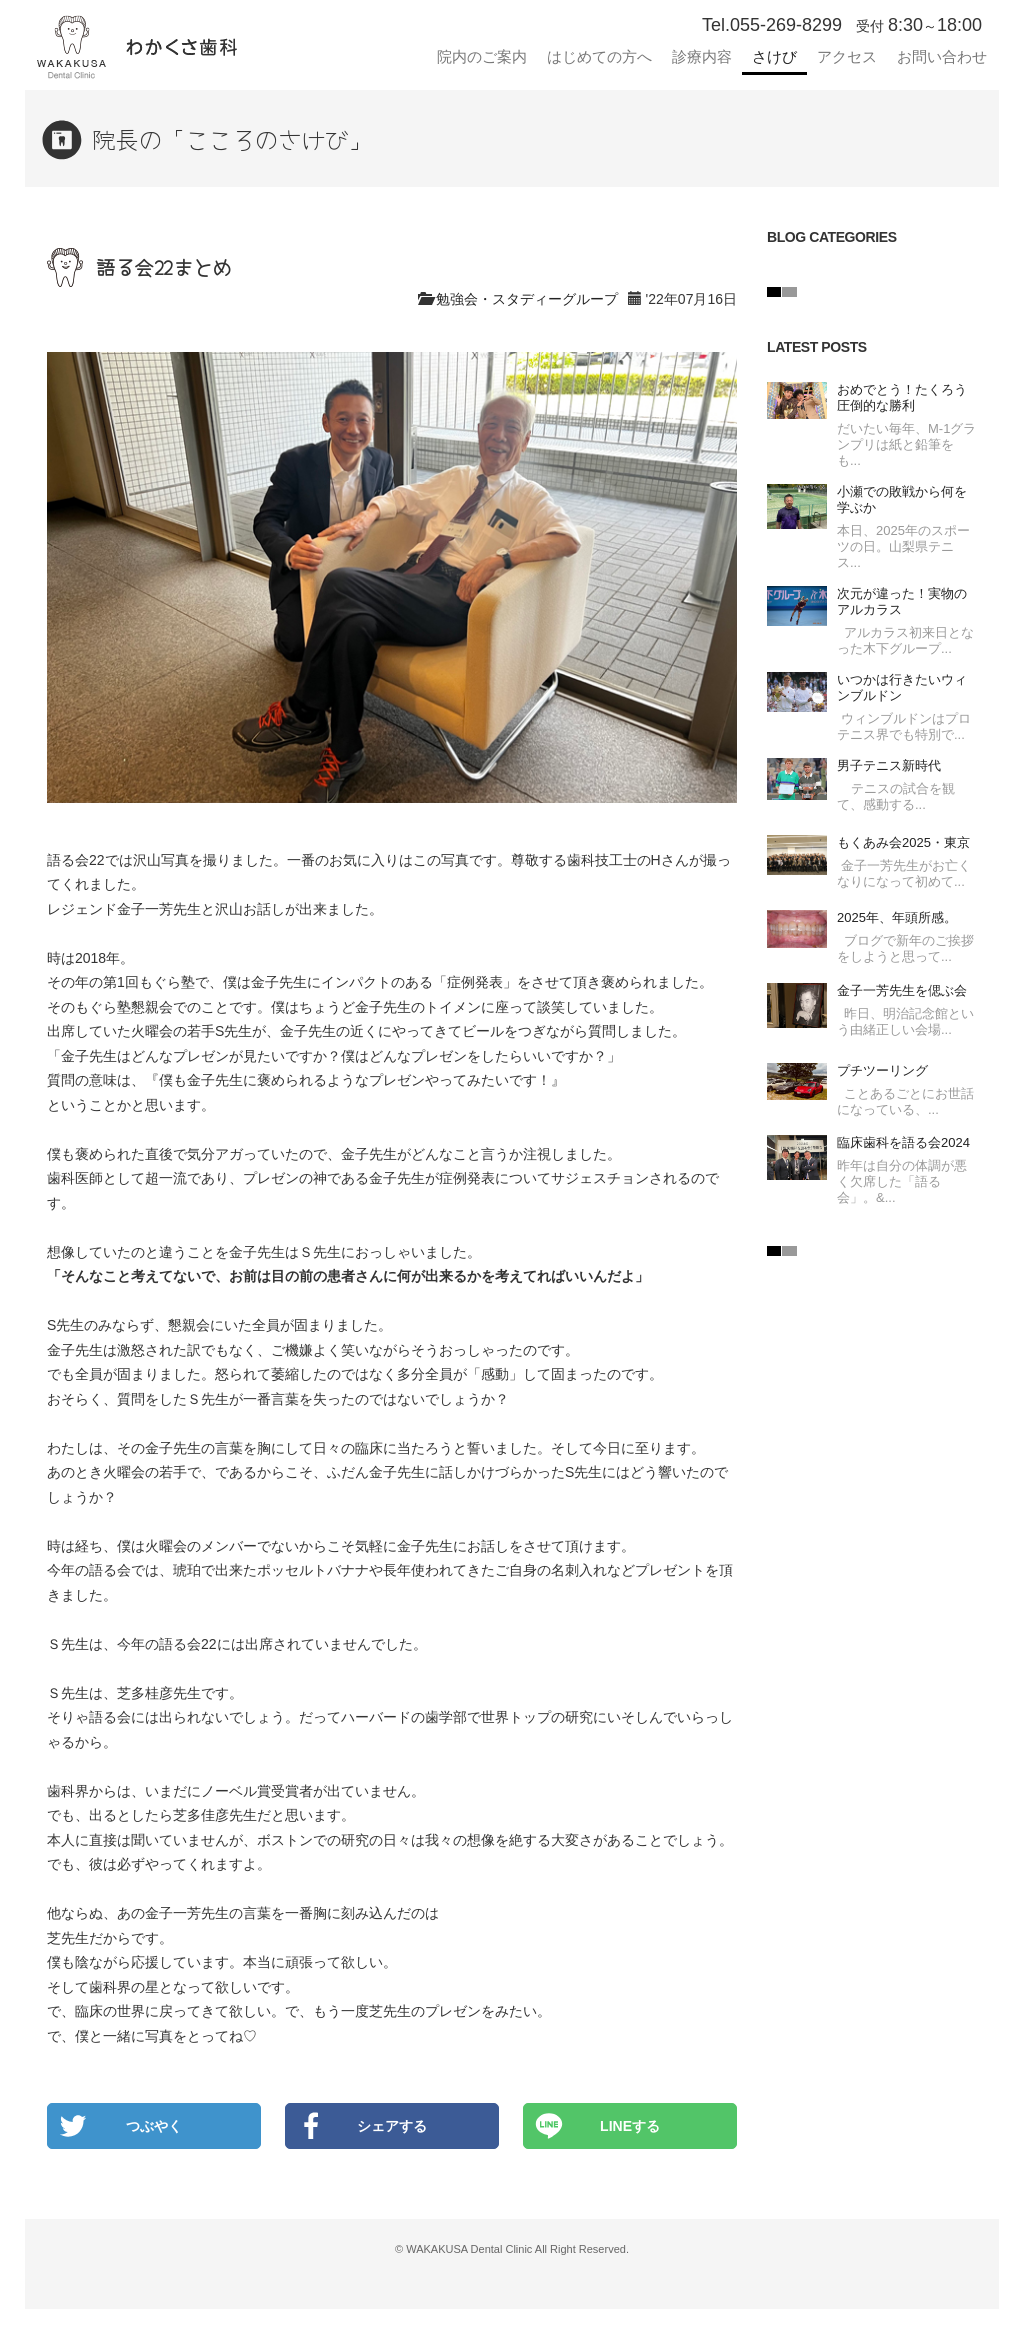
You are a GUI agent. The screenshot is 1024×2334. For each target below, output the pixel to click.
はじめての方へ (599, 56)
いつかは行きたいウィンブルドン (902, 687)
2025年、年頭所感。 (897, 917)
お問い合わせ (942, 56)
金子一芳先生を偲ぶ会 (902, 990)
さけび (774, 56)
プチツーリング (882, 1070)
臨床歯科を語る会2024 (903, 1142)
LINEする (630, 2126)
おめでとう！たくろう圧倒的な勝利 (902, 397)
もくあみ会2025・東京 (903, 842)
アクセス (847, 56)
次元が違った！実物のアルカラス (902, 601)
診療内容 (702, 56)
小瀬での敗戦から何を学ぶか (902, 499)
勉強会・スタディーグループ (527, 299)
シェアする (392, 2126)
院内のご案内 (482, 56)
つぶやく (154, 2126)
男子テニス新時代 (889, 765)
